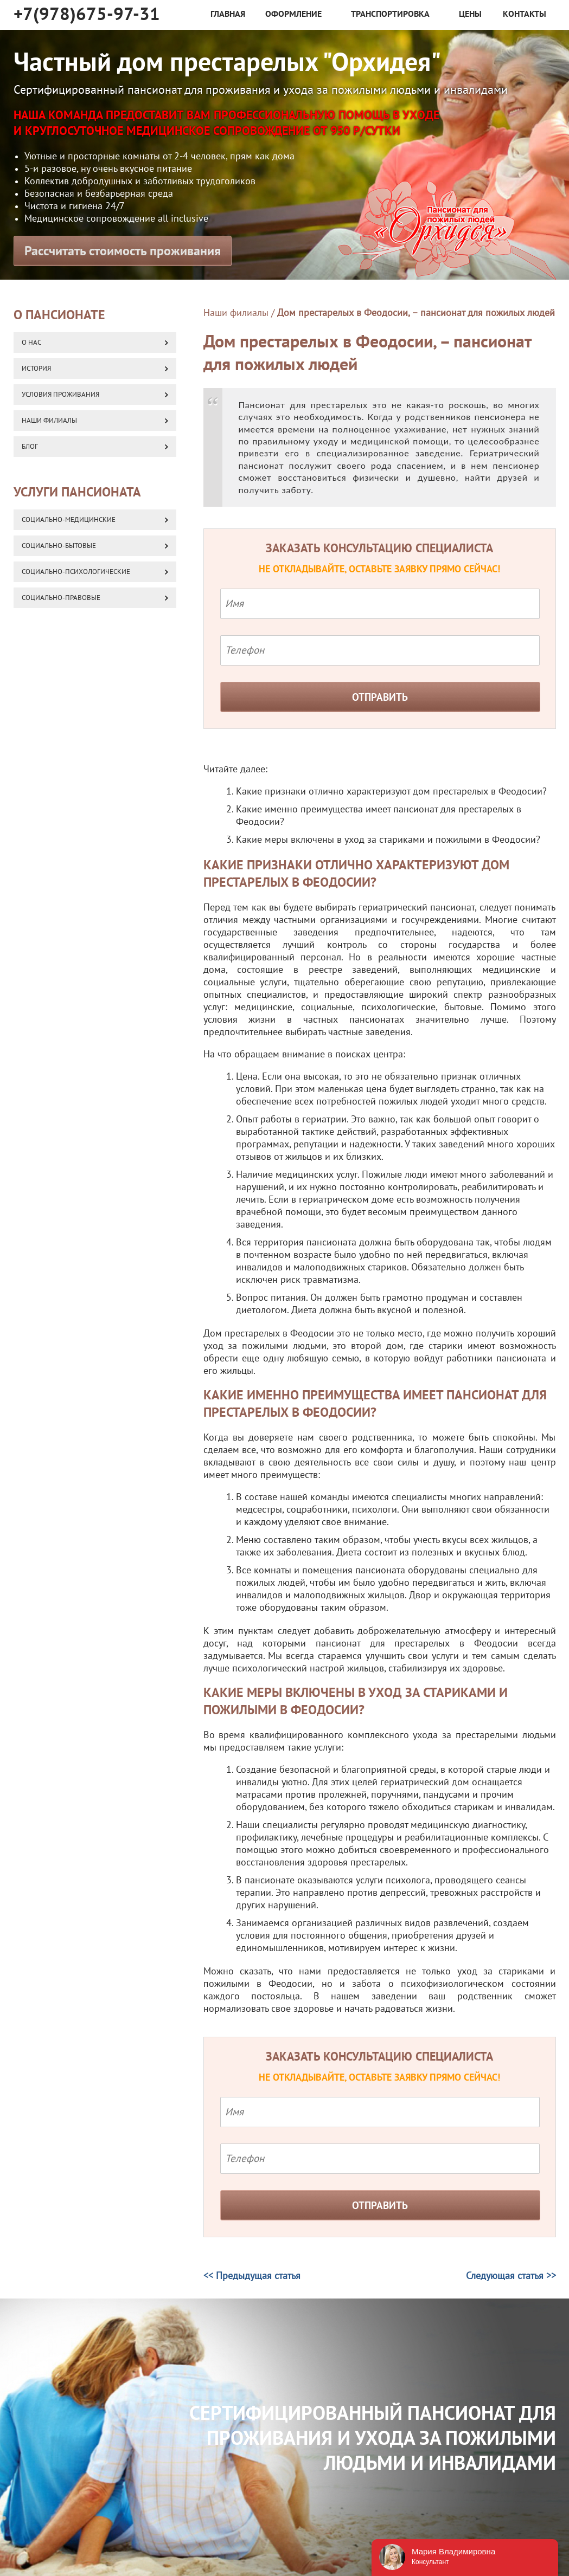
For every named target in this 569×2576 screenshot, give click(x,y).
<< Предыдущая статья (252, 2276)
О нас (31, 342)
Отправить (380, 697)
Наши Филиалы (49, 420)
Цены (470, 14)
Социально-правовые (61, 597)
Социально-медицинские (69, 519)
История (36, 368)
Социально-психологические (76, 571)
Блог (30, 446)
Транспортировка (390, 14)
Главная (227, 14)
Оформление (293, 14)
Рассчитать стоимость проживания (122, 251)
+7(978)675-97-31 (87, 14)
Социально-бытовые (59, 545)
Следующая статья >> (511, 2276)
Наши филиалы (235, 313)
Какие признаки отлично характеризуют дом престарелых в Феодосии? (391, 791)
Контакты (524, 14)
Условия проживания (60, 394)
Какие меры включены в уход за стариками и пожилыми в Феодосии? (388, 839)
